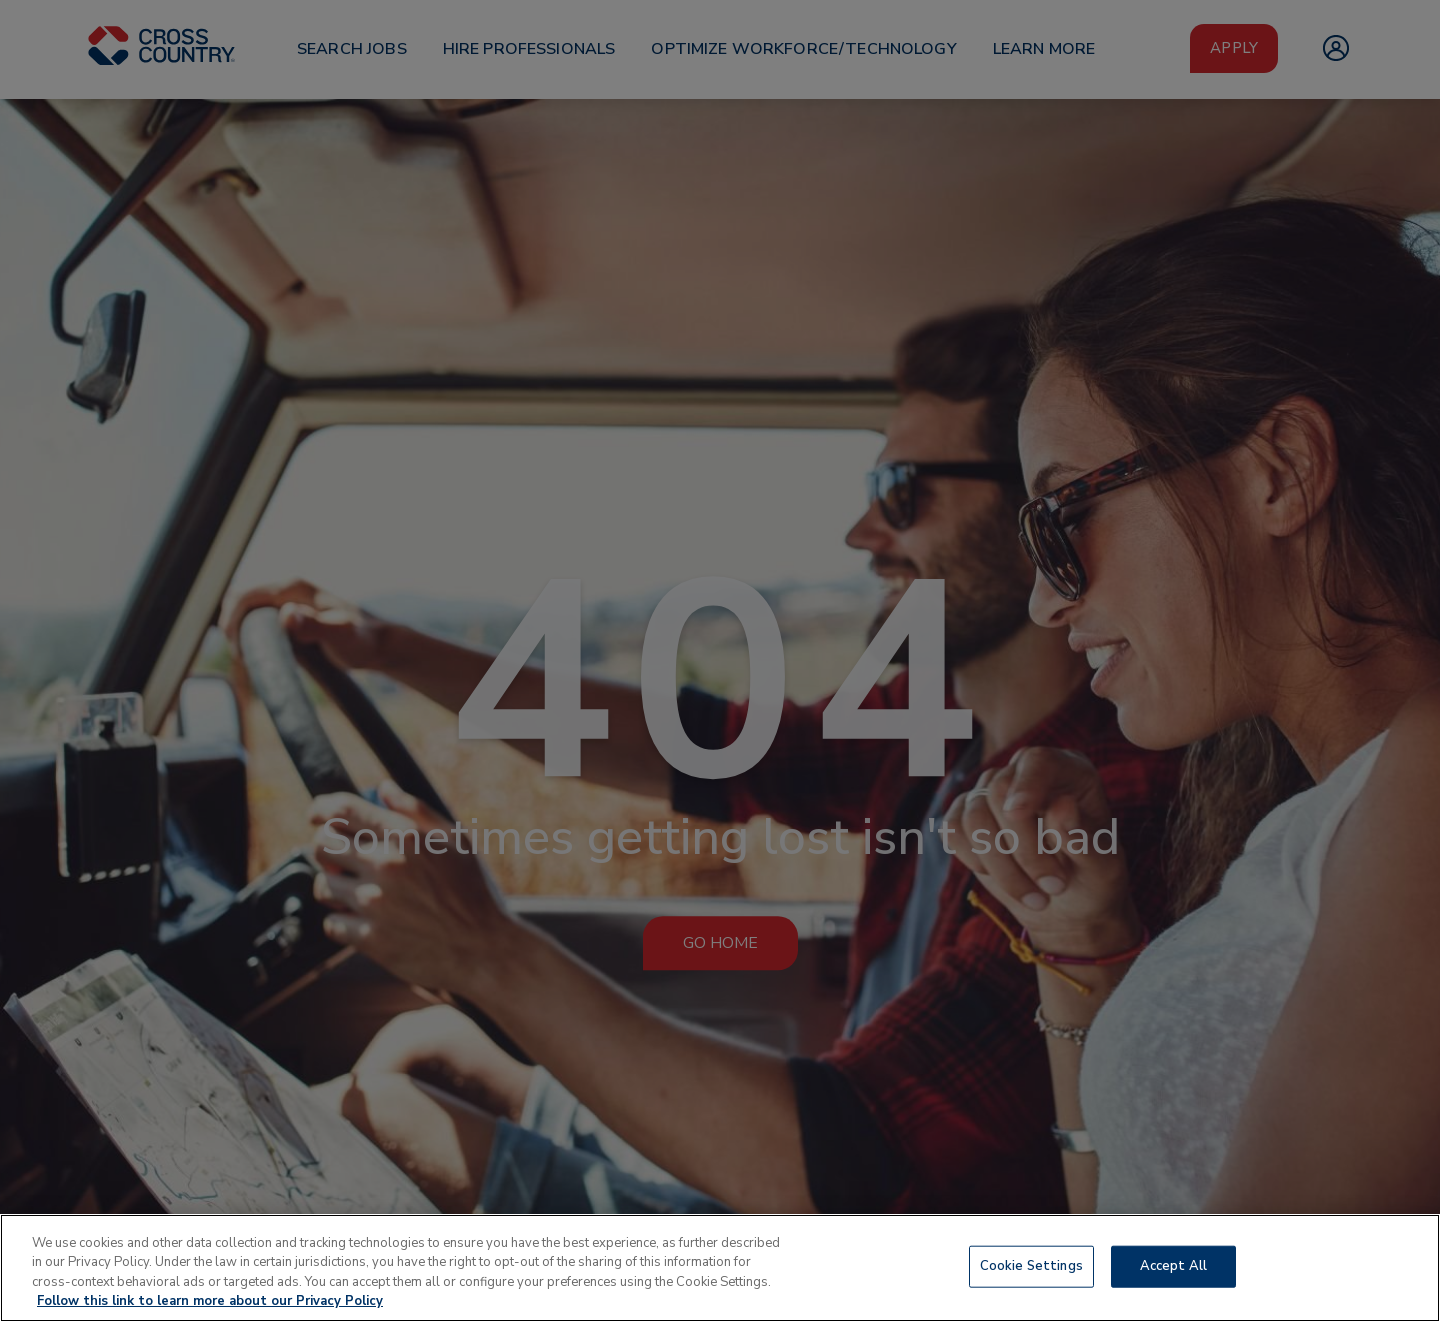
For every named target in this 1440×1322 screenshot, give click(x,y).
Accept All (1173, 1266)
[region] (720, 1268)
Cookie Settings (1031, 1266)
